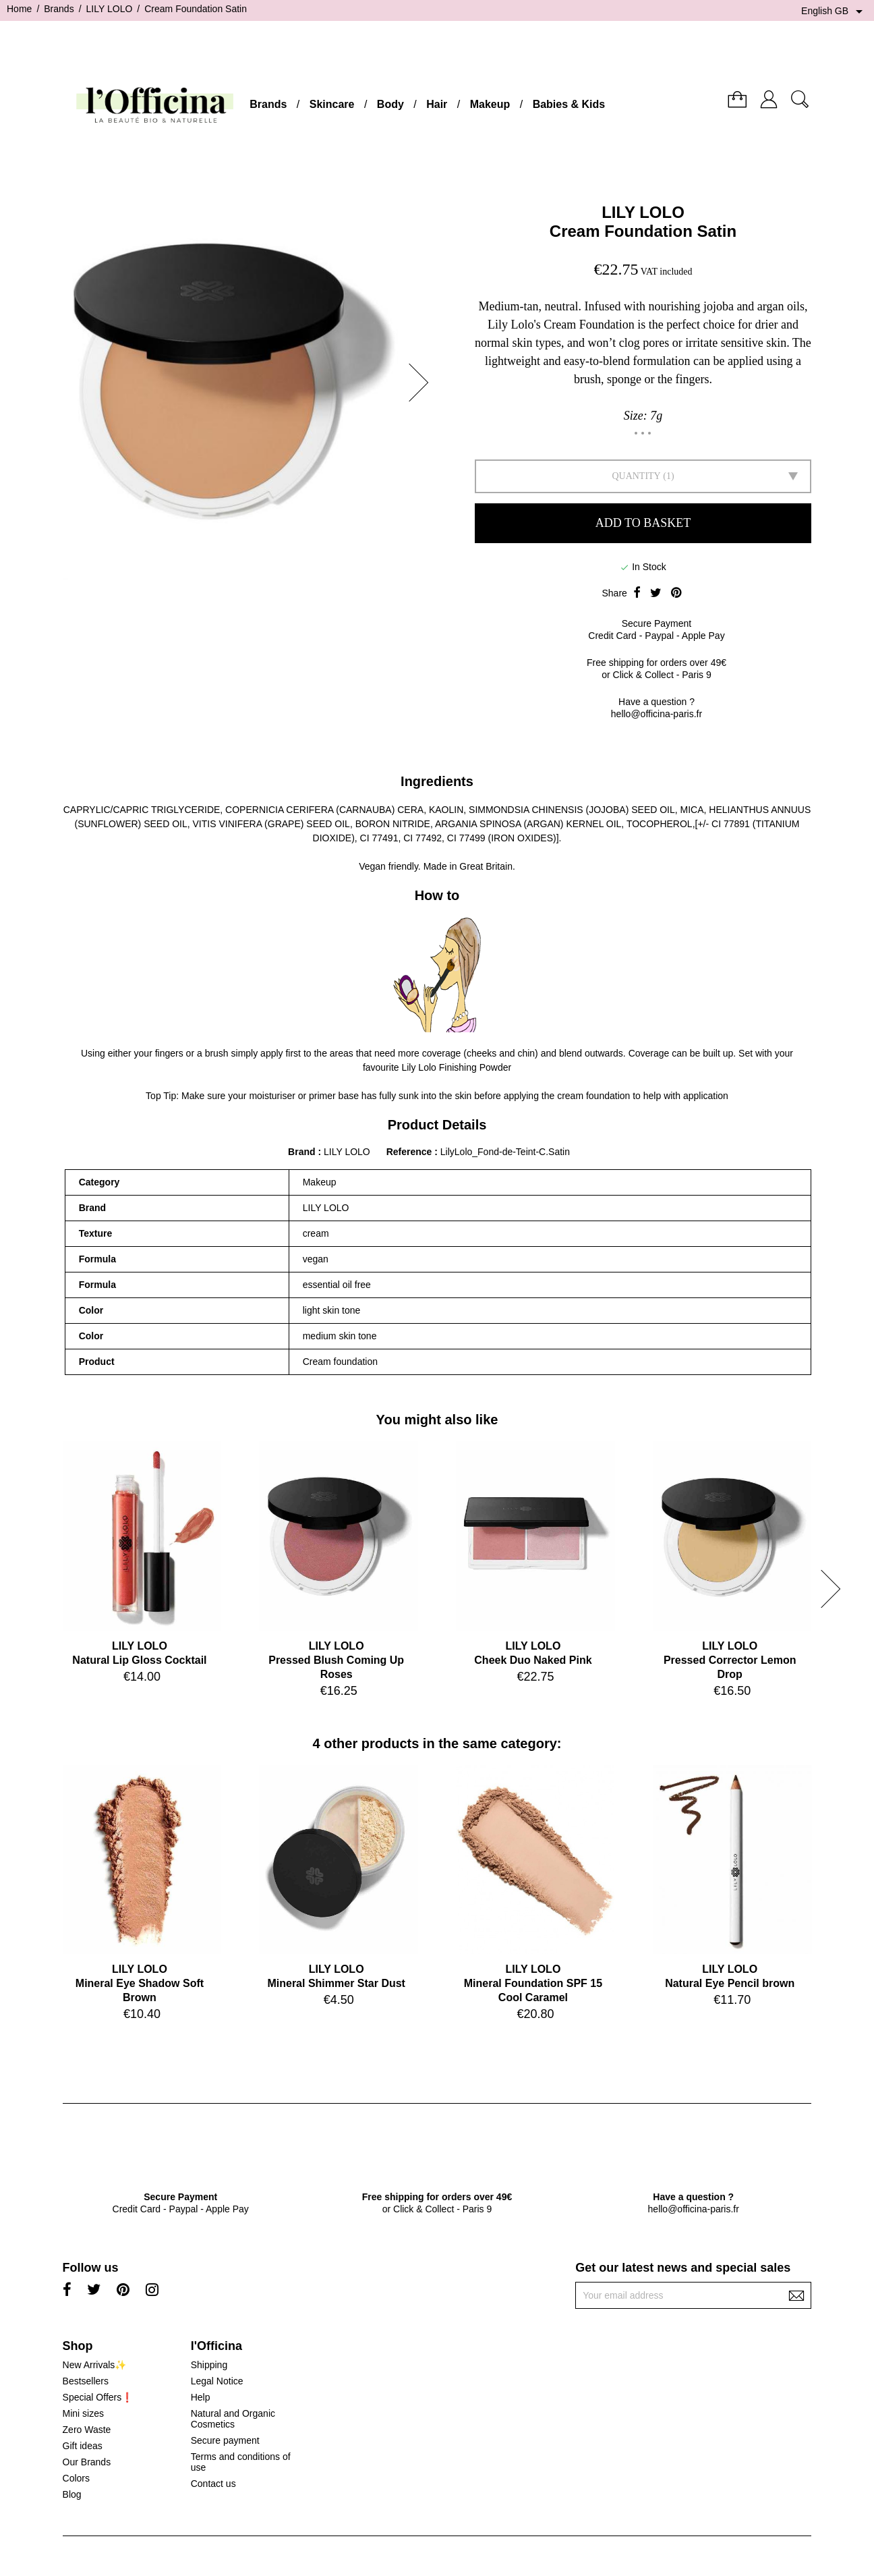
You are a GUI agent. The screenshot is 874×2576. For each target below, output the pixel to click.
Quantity (636, 476)
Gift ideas (83, 2445)
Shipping (209, 2364)
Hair (436, 104)
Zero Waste (87, 2429)
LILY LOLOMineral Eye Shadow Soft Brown (140, 1983)
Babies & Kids (569, 104)
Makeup (490, 104)
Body (390, 104)
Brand (301, 1151)
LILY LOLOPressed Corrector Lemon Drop (730, 1660)
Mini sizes (83, 2413)
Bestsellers (86, 2381)
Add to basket (643, 523)
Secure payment (225, 2440)
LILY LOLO (643, 212)
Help (200, 2397)
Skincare (332, 104)
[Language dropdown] (834, 11)
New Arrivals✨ (95, 2364)
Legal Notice (217, 2381)
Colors (76, 2478)
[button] (423, 382)
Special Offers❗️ (98, 2397)
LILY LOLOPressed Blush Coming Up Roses (336, 1660)
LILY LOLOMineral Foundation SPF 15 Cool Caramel (533, 1983)
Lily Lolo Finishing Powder (456, 1067)
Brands (268, 104)
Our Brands (87, 2462)
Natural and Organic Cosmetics (233, 2419)
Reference (410, 1151)
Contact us (213, 2483)
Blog (72, 2494)
